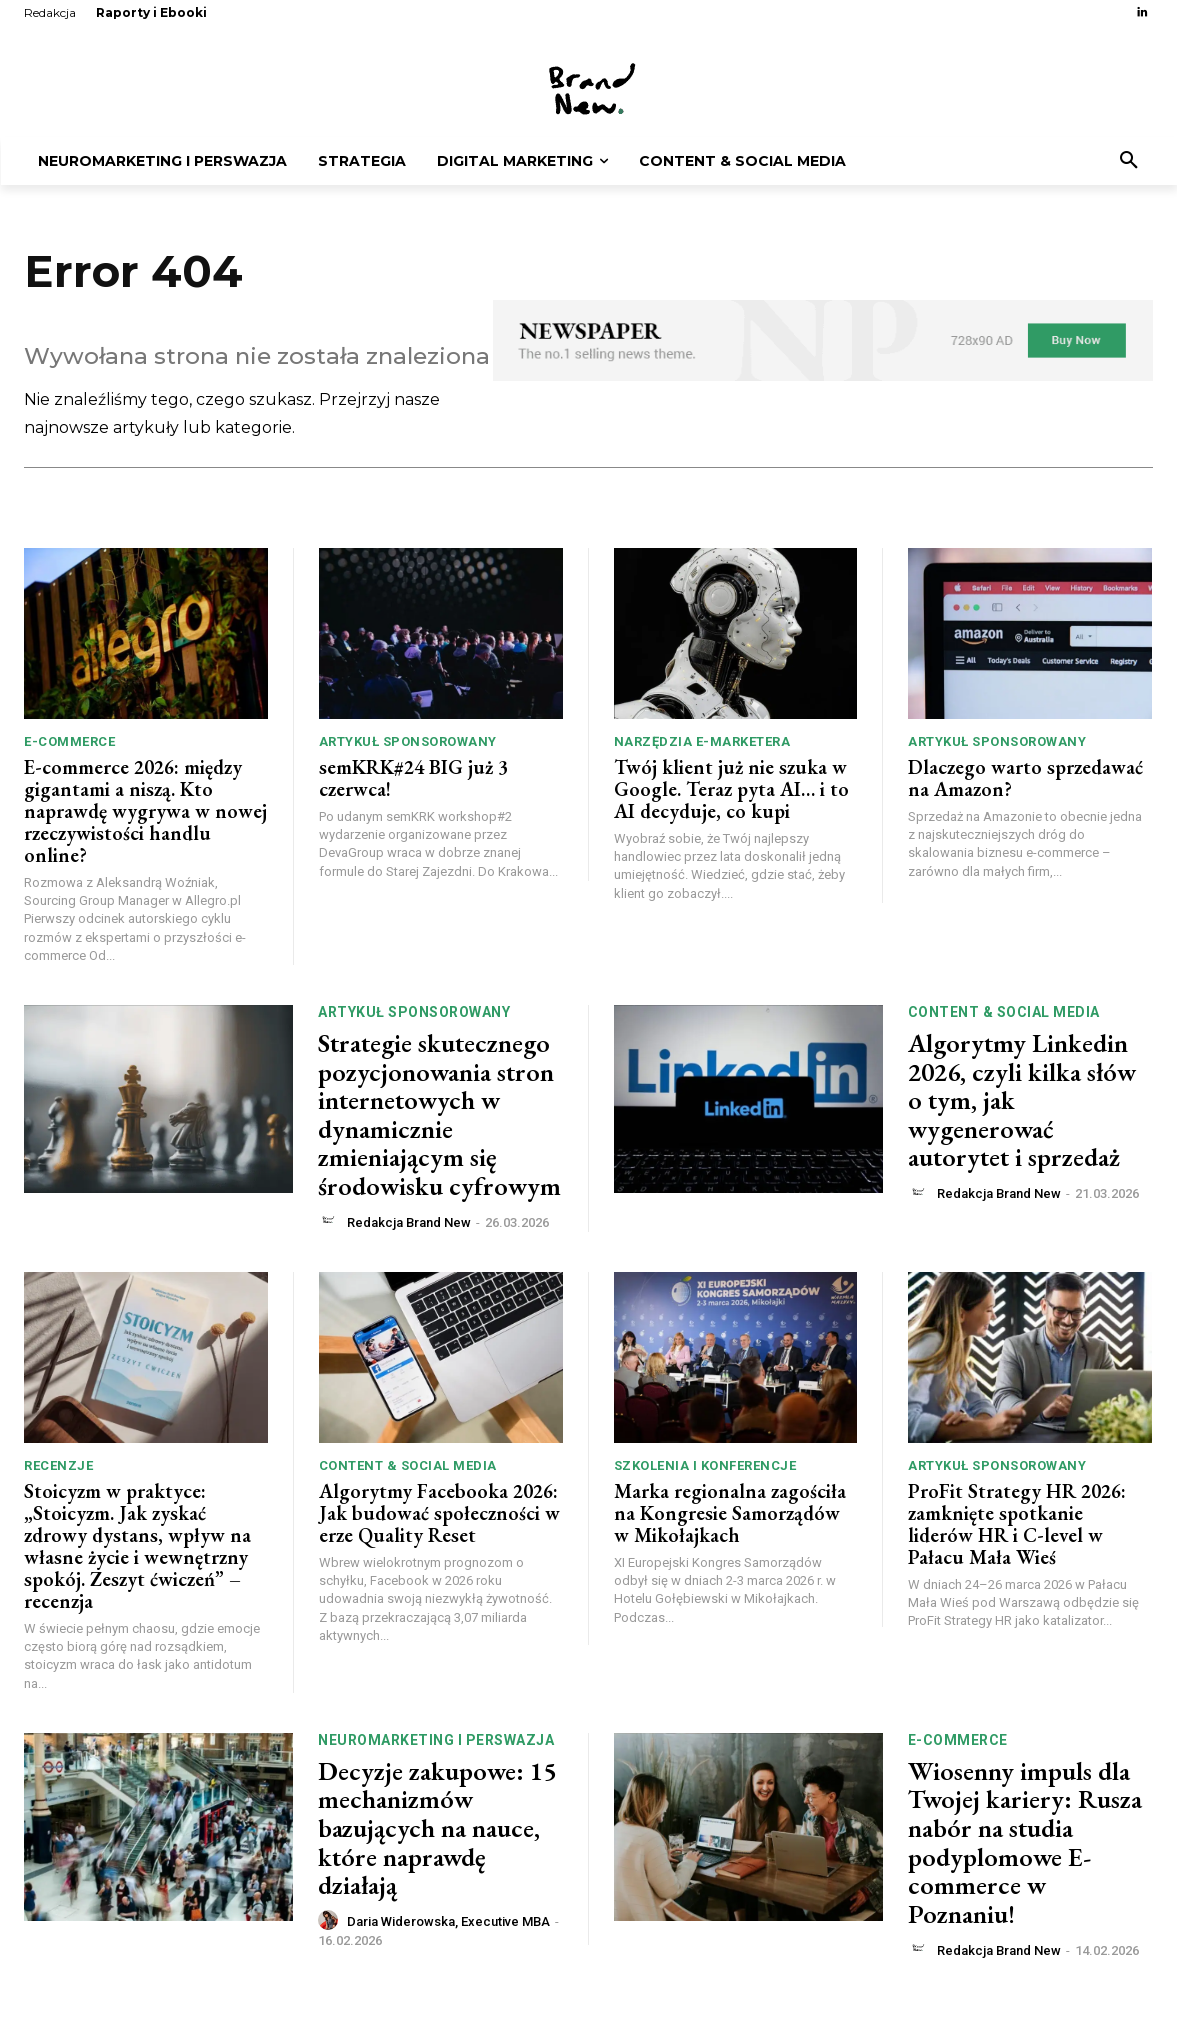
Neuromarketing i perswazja (436, 1742)
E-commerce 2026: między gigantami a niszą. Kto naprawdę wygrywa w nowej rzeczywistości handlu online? (145, 813)
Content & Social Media (1004, 1014)
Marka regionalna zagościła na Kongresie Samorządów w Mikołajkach (730, 1516)
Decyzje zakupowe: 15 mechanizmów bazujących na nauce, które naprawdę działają (437, 1830)
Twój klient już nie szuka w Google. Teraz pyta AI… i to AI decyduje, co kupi (731, 791)
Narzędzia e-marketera (702, 743)
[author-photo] (331, 1224)
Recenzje (58, 1468)
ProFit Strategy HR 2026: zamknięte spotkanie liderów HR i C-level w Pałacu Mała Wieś (1017, 1527)
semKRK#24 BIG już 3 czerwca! (413, 780)
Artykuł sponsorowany (408, 743)
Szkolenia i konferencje (705, 1468)
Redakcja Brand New (409, 1224)
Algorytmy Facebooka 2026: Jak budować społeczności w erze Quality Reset (439, 1516)
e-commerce (69, 743)
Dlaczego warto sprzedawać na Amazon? (1025, 780)
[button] (1129, 161)
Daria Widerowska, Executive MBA (448, 1924)
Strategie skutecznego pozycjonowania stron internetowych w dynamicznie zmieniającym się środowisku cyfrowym (439, 1116)
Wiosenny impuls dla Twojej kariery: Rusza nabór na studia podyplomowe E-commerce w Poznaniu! (1025, 1844)
